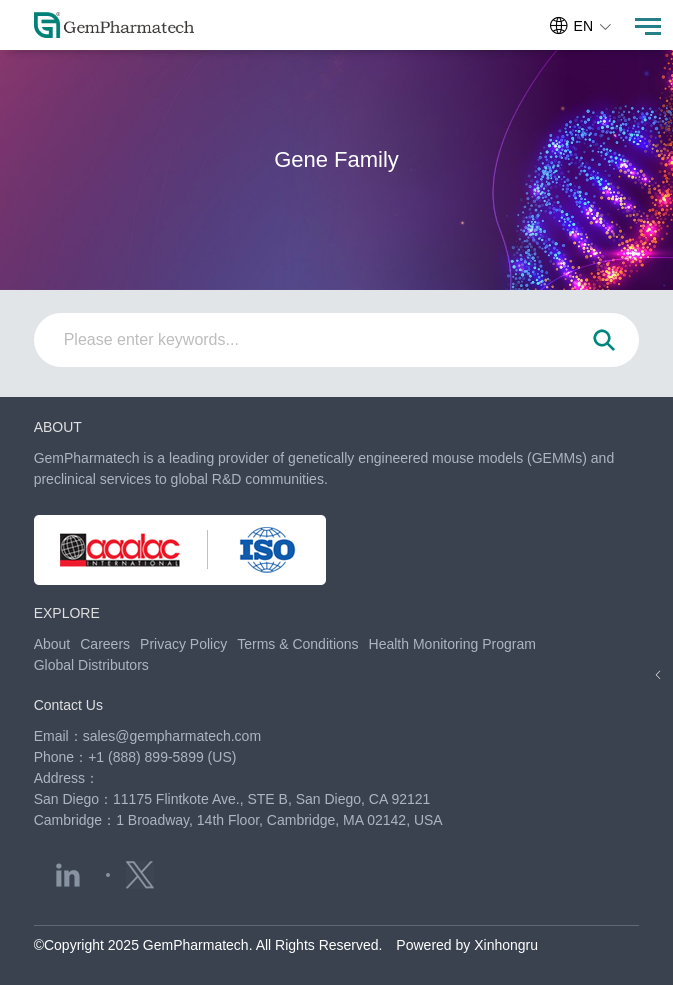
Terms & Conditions (297, 644)
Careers (105, 644)
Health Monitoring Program (452, 644)
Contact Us (68, 705)
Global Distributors (91, 665)
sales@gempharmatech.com (172, 736)
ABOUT (58, 427)
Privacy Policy (183, 644)
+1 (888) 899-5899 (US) (162, 757)
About (52, 644)
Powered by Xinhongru (467, 945)
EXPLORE (67, 613)
